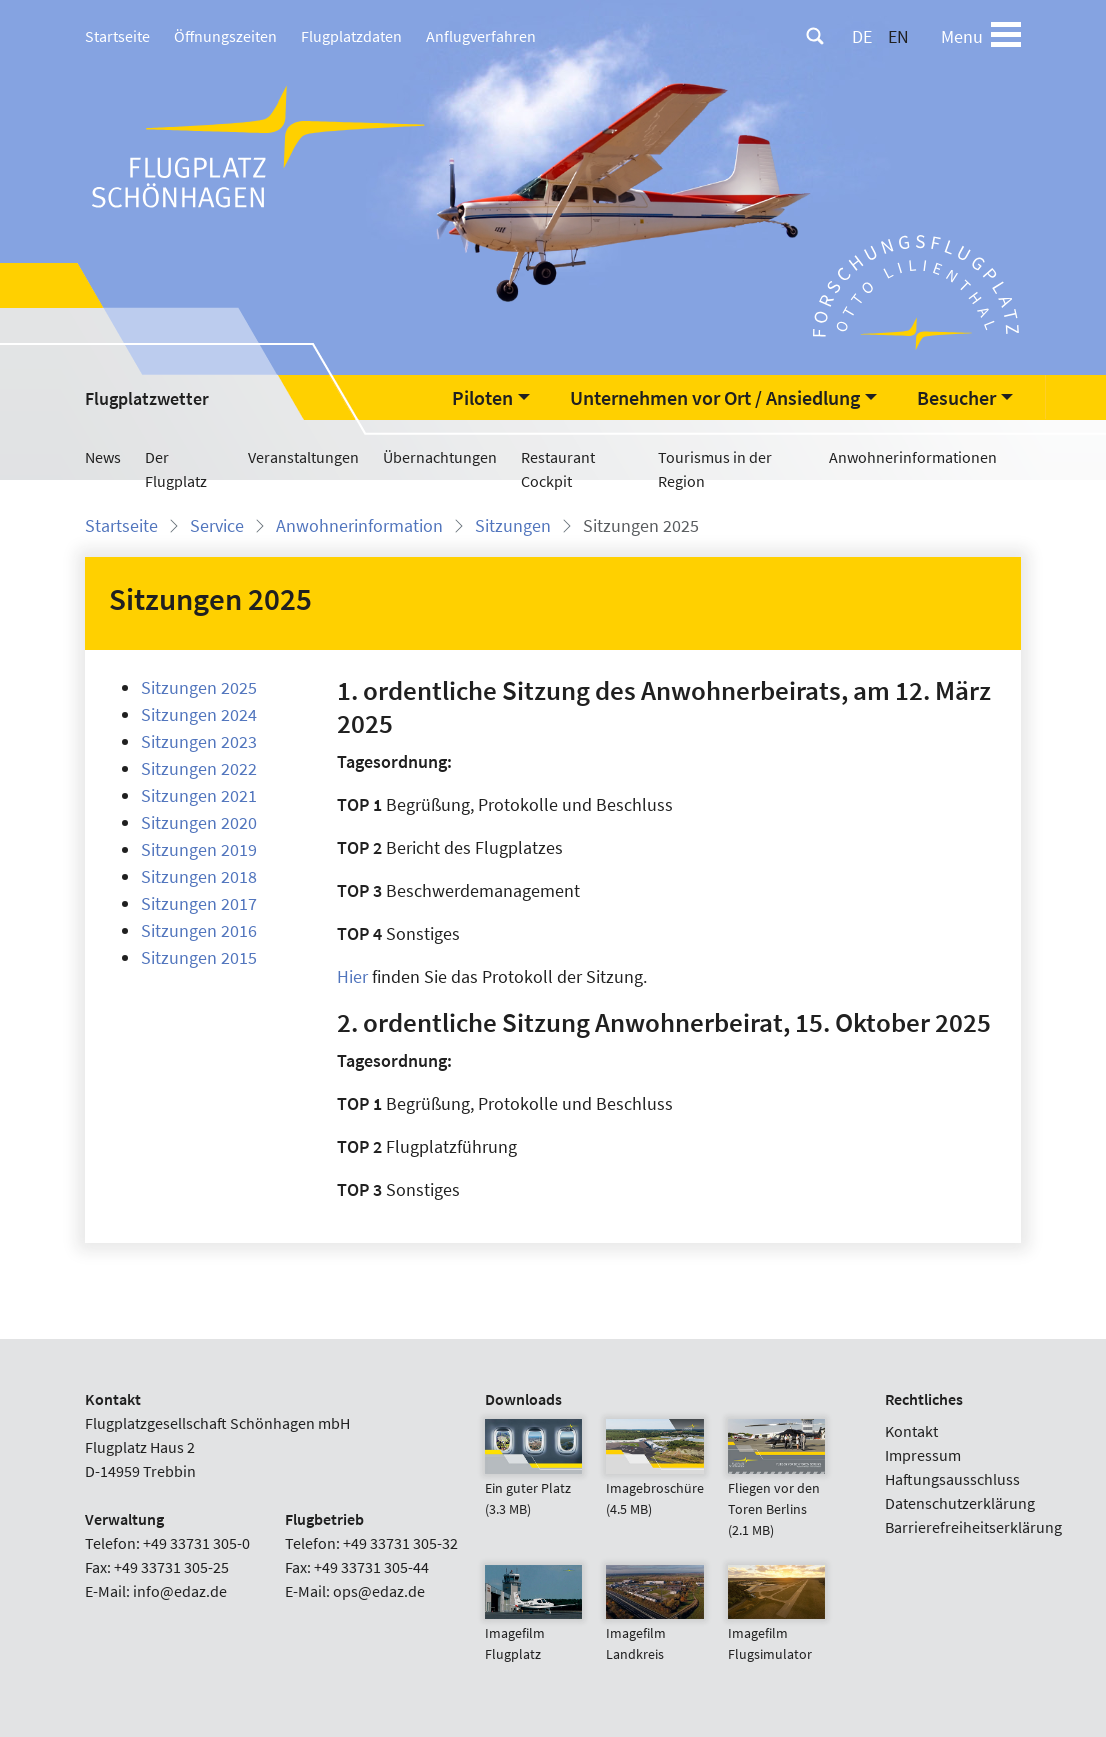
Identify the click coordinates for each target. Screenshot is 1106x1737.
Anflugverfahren (481, 36)
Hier (352, 976)
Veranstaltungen (303, 457)
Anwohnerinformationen (913, 457)
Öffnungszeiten (225, 36)
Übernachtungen (440, 457)
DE (862, 36)
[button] (491, 398)
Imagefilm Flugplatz (533, 1623)
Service (217, 525)
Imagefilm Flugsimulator (776, 1623)
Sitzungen (513, 525)
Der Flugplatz (176, 469)
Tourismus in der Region (715, 469)
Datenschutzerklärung (960, 1503)
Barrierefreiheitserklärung (973, 1527)
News (103, 457)
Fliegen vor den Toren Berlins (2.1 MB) (776, 1488)
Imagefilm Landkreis (654, 1623)
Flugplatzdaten (351, 36)
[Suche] (815, 36)
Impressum (923, 1455)
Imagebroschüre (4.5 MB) (655, 1478)
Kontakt (911, 1431)
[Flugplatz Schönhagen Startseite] (260, 145)
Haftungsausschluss (952, 1479)
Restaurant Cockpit (558, 469)
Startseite (117, 36)
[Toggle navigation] (1006, 36)
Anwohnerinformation (359, 525)
